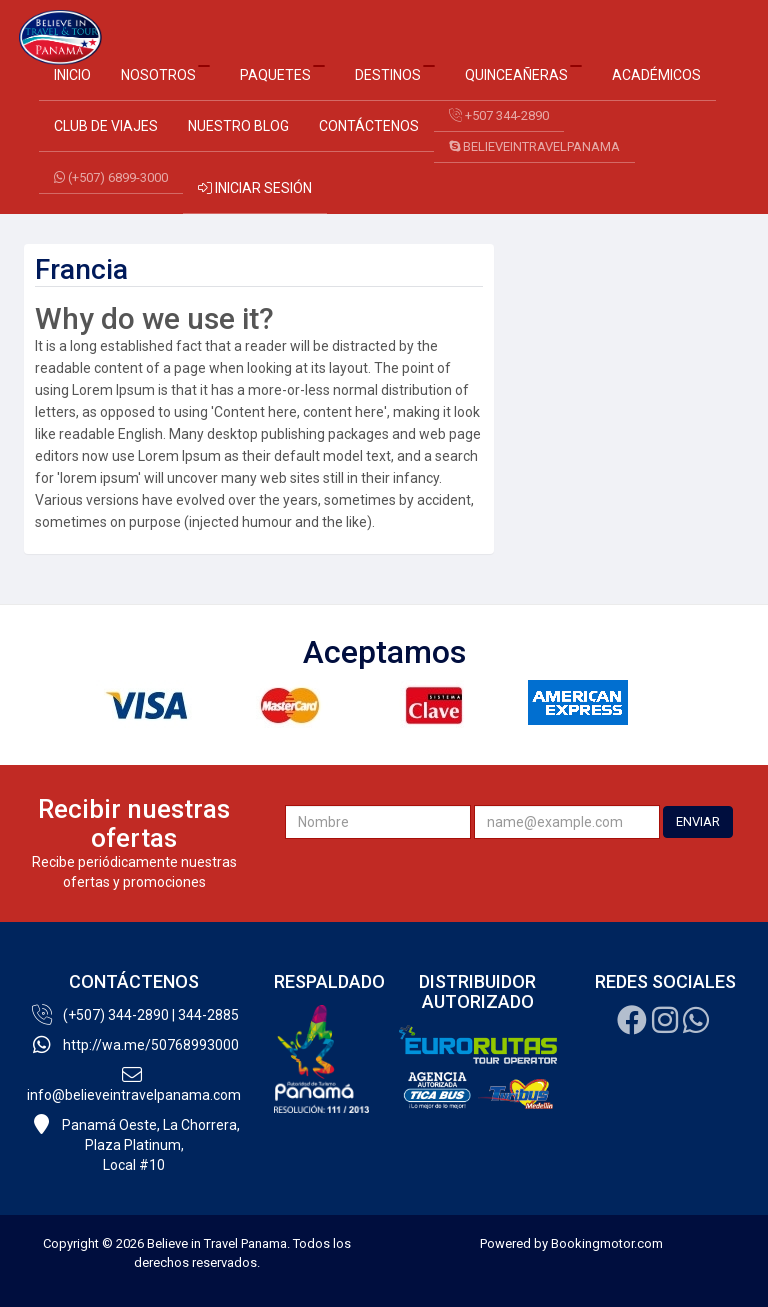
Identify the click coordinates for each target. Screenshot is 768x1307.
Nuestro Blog (238, 126)
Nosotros (165, 74)
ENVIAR (698, 821)
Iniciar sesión (255, 188)
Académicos (656, 75)
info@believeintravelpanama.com (134, 1084)
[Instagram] (665, 1026)
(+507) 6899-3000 (111, 177)
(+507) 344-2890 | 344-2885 (134, 1015)
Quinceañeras (523, 74)
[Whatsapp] (696, 1026)
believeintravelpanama (534, 146)
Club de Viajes (106, 126)
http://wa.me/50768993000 (134, 1045)
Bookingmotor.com (607, 1243)
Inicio (72, 75)
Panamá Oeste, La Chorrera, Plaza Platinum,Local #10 (134, 1144)
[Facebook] (632, 1026)
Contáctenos (369, 126)
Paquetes (282, 74)
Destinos (395, 74)
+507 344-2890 (499, 115)
